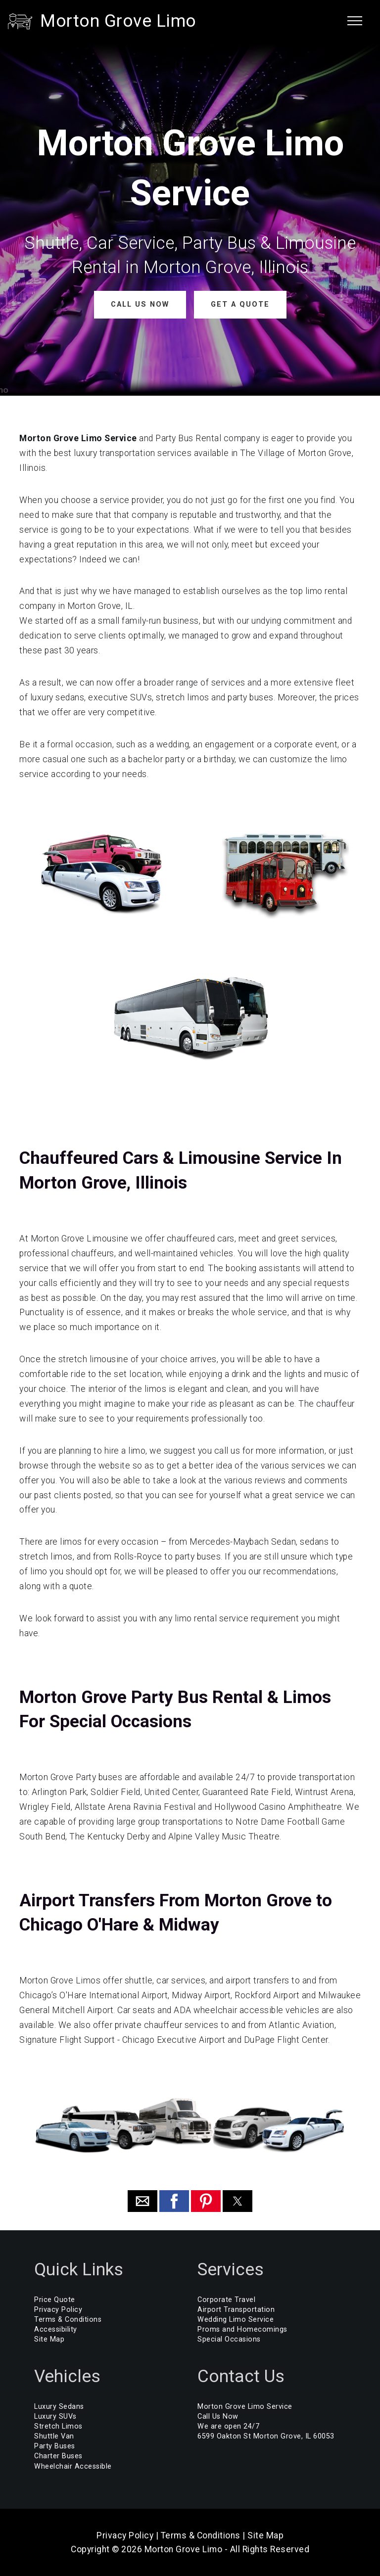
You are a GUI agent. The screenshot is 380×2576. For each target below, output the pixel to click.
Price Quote (54, 2299)
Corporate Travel (226, 2299)
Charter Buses (58, 2456)
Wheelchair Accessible (73, 2466)
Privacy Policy (58, 2309)
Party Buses (54, 2446)
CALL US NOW (140, 304)
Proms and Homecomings (242, 2329)
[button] (142, 2201)
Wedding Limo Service (235, 2319)
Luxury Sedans (59, 2406)
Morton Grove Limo (118, 20)
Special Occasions (229, 2339)
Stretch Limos (58, 2426)
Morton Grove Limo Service (244, 2406)
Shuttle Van (54, 2436)
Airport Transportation (236, 2309)
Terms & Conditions (67, 2319)
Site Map (49, 2339)
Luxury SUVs (55, 2416)
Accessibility (55, 2329)
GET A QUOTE (239, 304)
